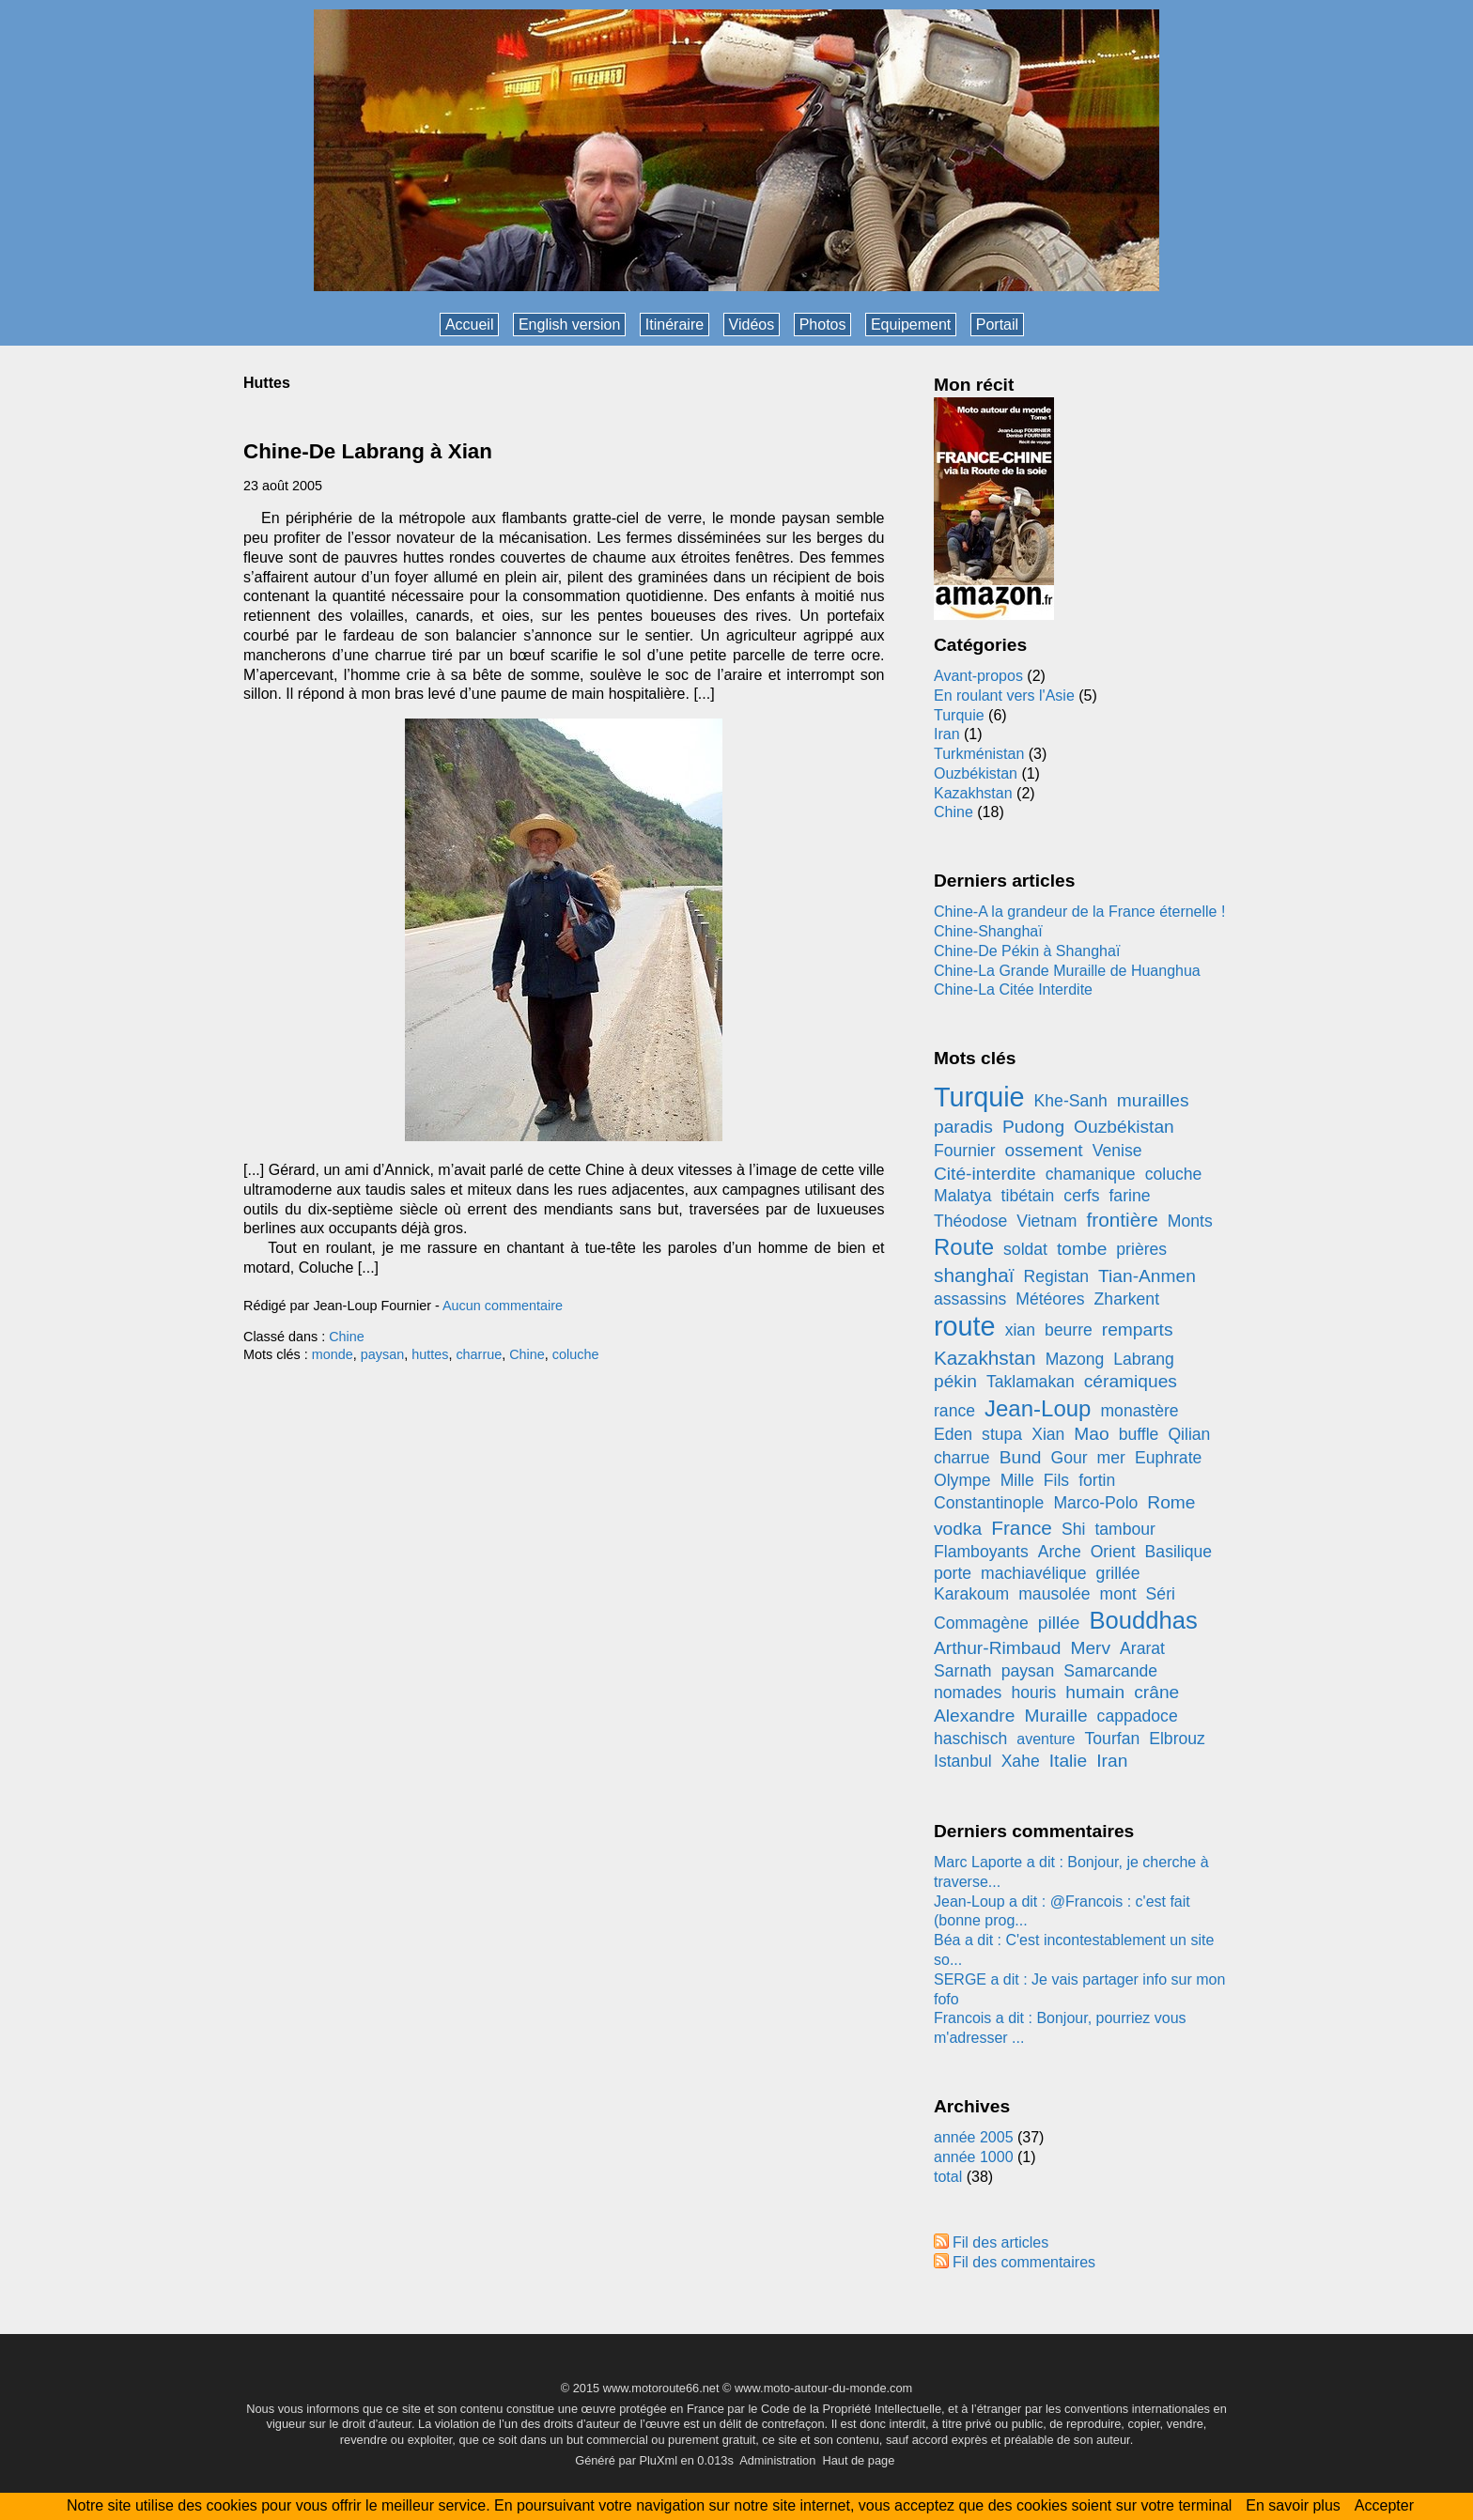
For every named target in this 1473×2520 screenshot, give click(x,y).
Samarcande (1110, 1671)
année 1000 (974, 2157)
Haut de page (858, 2460)
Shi (1073, 1529)
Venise (1117, 1150)
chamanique (1091, 1174)
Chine (346, 1336)
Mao (1091, 1434)
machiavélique (1033, 1573)
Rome (1171, 1502)
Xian (1047, 1434)
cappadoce (1137, 1716)
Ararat (1142, 1648)
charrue (479, 1354)
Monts (1190, 1221)
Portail (997, 324)
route (965, 1326)
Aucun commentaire (502, 1305)
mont (1117, 1594)
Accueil (469, 324)
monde (332, 1354)
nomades (967, 1692)
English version (570, 324)
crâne (1156, 1692)
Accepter (1384, 2505)
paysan (382, 1354)
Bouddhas (1144, 1620)
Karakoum (971, 1594)
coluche (575, 1354)
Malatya (963, 1195)
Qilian (1189, 1434)
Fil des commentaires (1024, 2262)
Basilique (1178, 1551)
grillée (1118, 1573)
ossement (1044, 1150)
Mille (1017, 1480)
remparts (1137, 1329)
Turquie (959, 715)
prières (1141, 1249)
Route (964, 1247)
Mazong (1075, 1359)
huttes (429, 1354)
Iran (947, 734)
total (950, 2177)
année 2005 (974, 2137)
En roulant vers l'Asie (1004, 695)
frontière (1122, 1219)
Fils (1056, 1480)
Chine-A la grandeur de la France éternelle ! (1079, 912)
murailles (1153, 1100)
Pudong (1033, 1126)
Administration (777, 2460)
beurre (1069, 1330)
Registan (1056, 1276)
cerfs (1081, 1195)
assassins (970, 1299)
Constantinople (989, 1502)
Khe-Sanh (1071, 1100)
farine (1129, 1195)
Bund (1021, 1457)
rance (954, 1410)
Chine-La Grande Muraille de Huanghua (1067, 971)
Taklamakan (1030, 1381)
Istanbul (963, 1761)
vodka (958, 1528)
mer (1111, 1457)
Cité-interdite (985, 1173)
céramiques (1130, 1381)
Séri (1160, 1594)
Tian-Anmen (1147, 1276)
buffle (1139, 1434)
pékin (955, 1381)
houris (1033, 1692)
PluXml (658, 2460)
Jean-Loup (1038, 1408)
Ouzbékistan (975, 773)
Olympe (962, 1480)
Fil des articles (1000, 2242)
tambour (1124, 1529)
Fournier (965, 1150)
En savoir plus (1293, 2505)
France (1021, 1527)
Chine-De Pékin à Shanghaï (1027, 951)
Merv (1090, 1648)
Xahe (1020, 1761)
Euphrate (1168, 1457)
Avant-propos (978, 676)
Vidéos (752, 324)
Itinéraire (674, 324)
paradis (963, 1126)
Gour (1068, 1457)
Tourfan (1112, 1738)
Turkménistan (979, 754)
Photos (822, 324)
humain (1094, 1692)
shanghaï (974, 1275)
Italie (1068, 1760)
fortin (1096, 1480)
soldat (1025, 1249)
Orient (1113, 1551)
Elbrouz (1177, 1738)
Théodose (970, 1221)
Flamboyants (981, 1551)
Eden (953, 1434)
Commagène (981, 1623)
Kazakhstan (973, 793)
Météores (1050, 1299)
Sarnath (963, 1671)
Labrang (1143, 1359)
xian (1020, 1330)
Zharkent (1126, 1299)
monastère (1139, 1410)
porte (952, 1573)
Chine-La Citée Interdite (1013, 989)
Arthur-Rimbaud (997, 1648)
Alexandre (974, 1715)
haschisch (970, 1738)
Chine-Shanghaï (988, 931)
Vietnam (1046, 1221)
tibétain (1028, 1195)
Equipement (911, 324)
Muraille (1055, 1715)
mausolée (1054, 1594)
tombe (1082, 1249)
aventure (1045, 1739)
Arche (1059, 1551)
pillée (1059, 1622)
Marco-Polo (1095, 1502)
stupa (1002, 1434)
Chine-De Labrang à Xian (367, 451)
